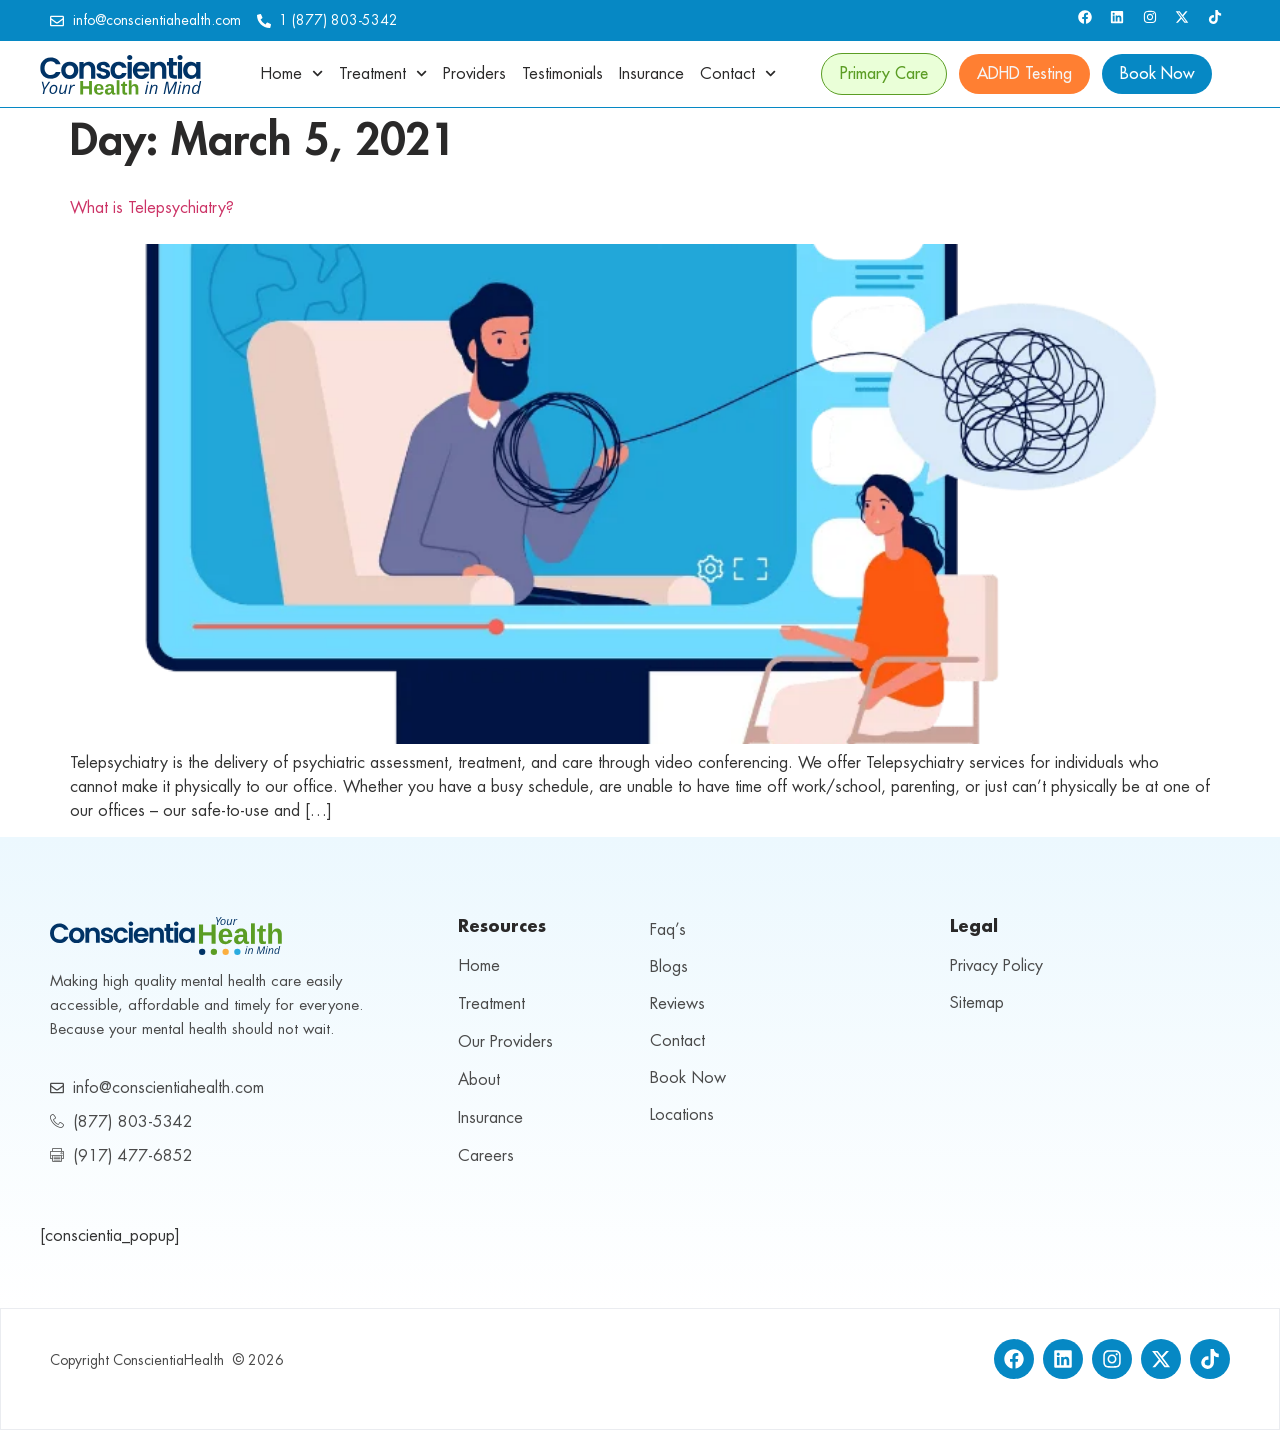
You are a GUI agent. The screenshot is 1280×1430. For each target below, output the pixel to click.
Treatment (383, 73)
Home (291, 73)
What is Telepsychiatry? (152, 208)
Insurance (651, 74)
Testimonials (562, 74)
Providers (474, 74)
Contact (738, 73)
